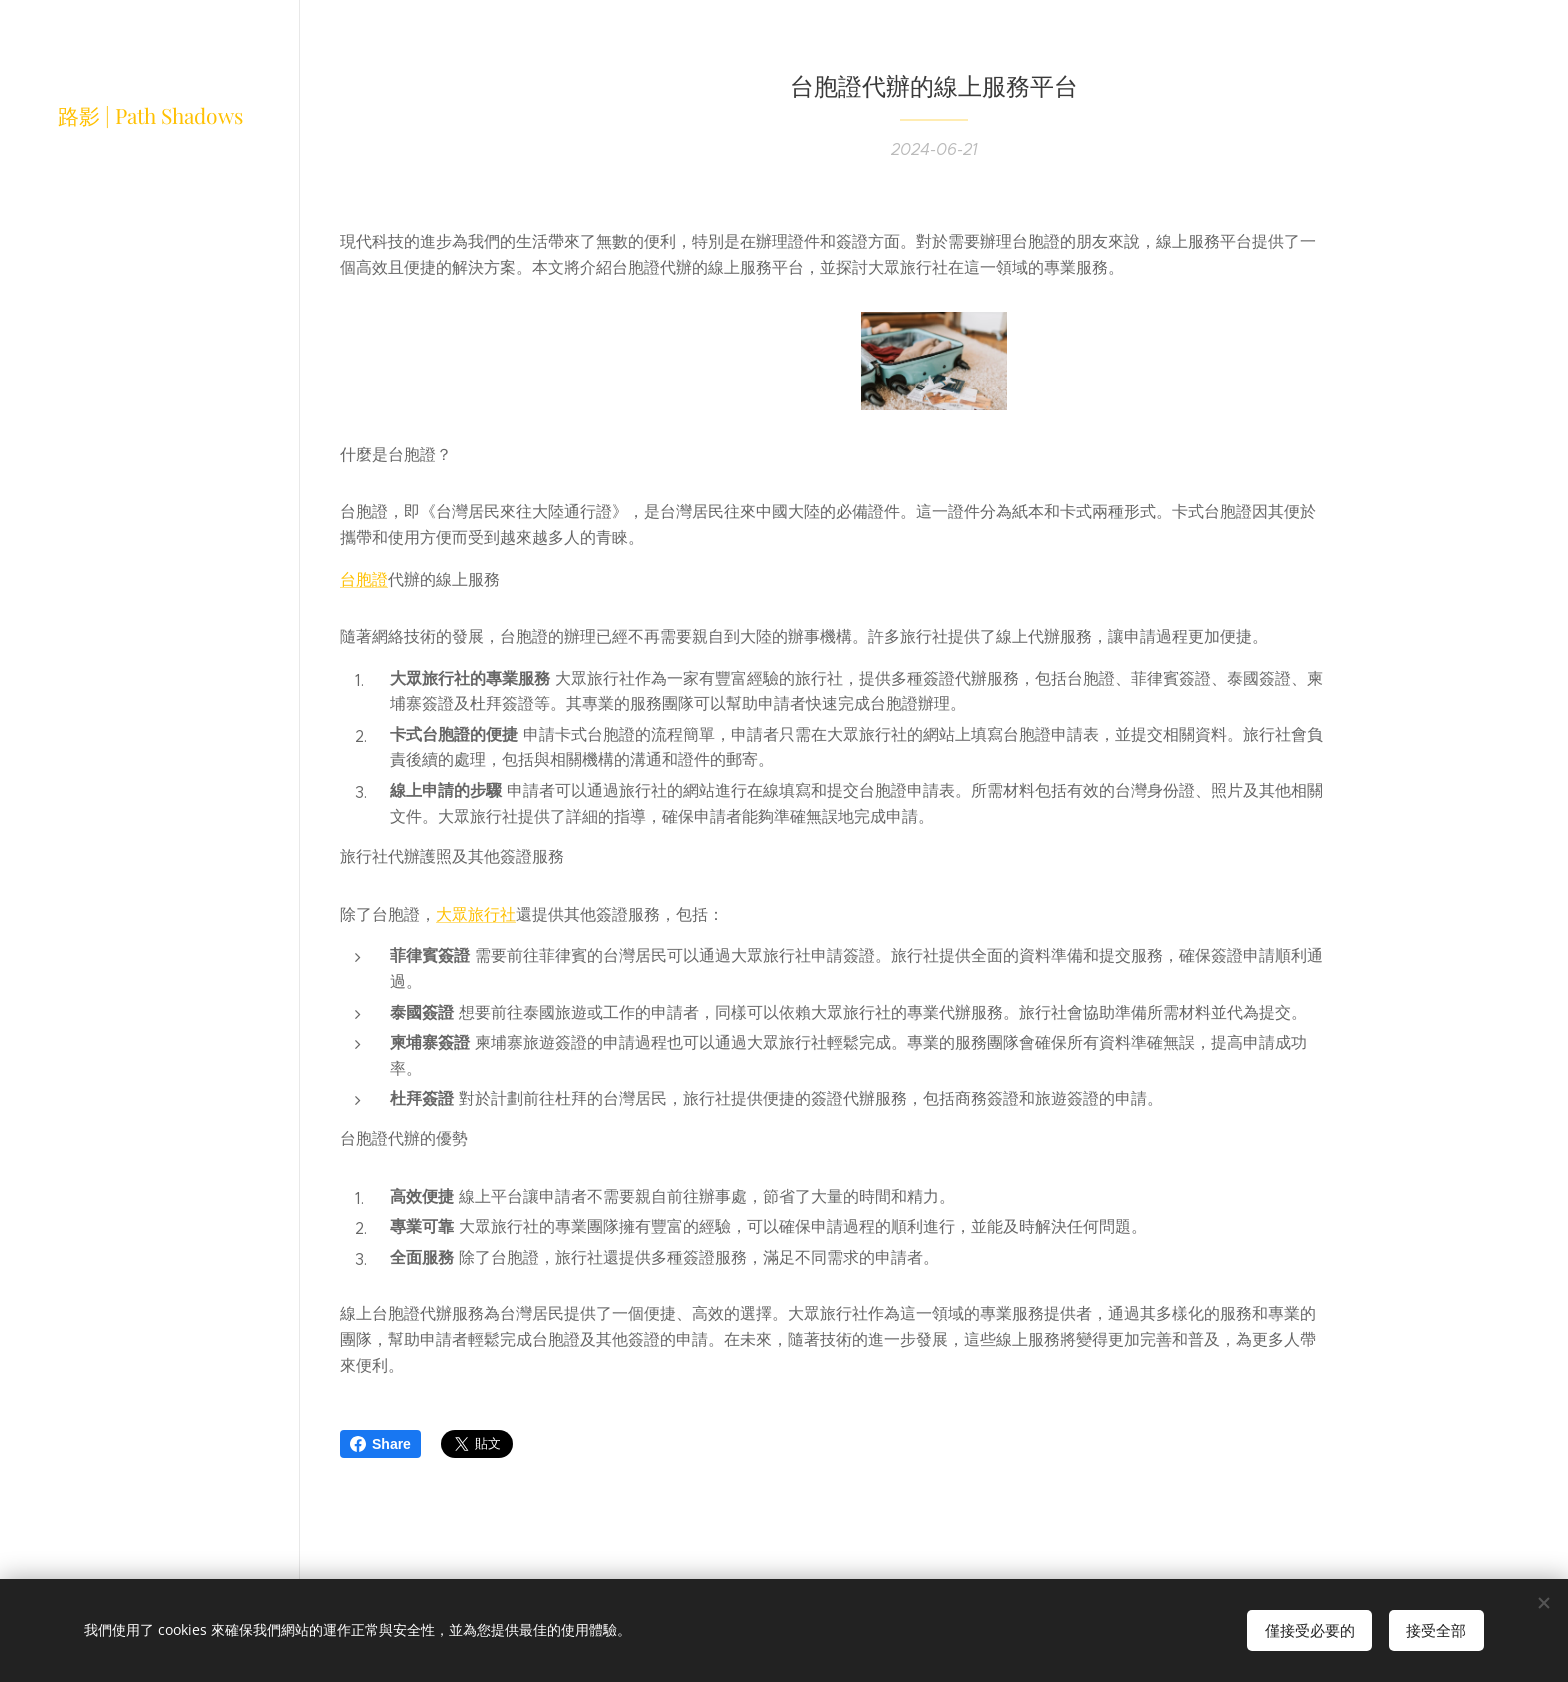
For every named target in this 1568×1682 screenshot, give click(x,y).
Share (380, 1444)
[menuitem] (150, 861)
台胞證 (364, 578)
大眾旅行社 (476, 914)
